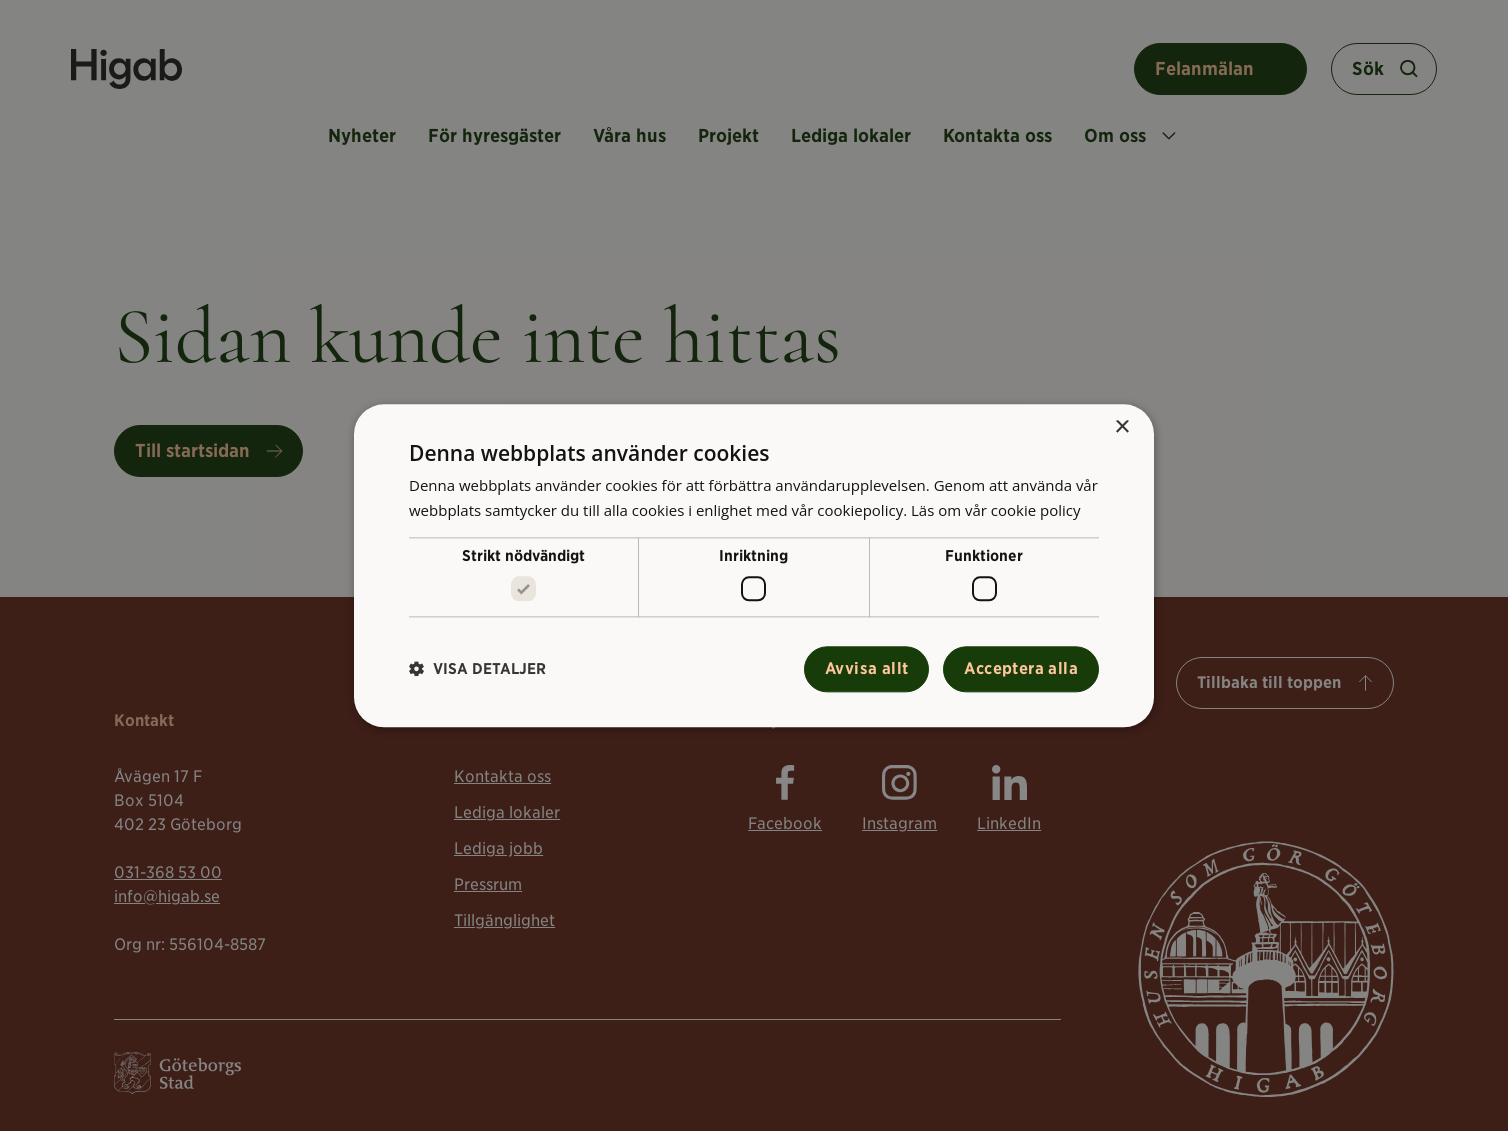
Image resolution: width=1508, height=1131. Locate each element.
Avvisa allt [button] (866, 668)
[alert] (754, 565)
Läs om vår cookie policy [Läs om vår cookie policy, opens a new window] (996, 510)
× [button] (1121, 427)
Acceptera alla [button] (1021, 668)
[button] (477, 669)
